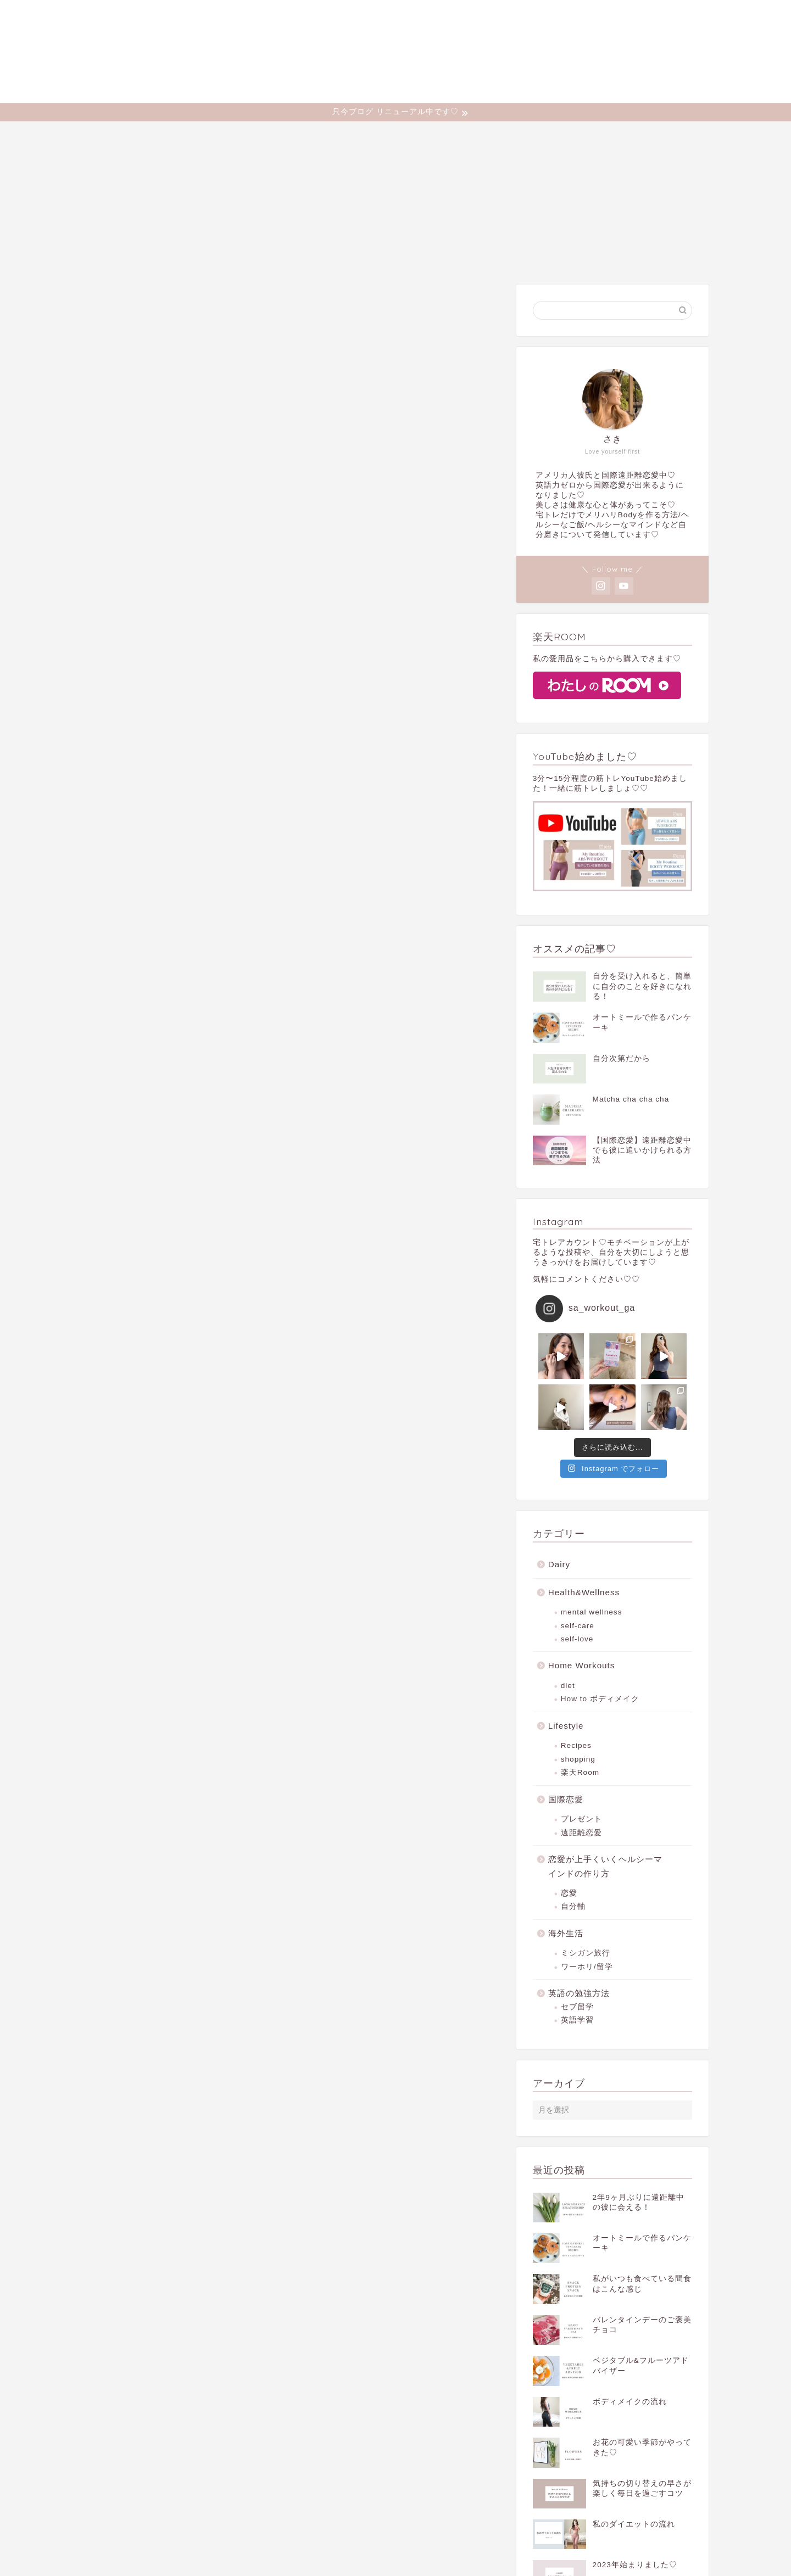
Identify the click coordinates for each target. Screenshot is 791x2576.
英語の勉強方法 (579, 1993)
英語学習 (577, 2020)
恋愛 (569, 1893)
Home (234, 135)
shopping (578, 1759)
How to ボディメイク (600, 1699)
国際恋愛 (565, 1799)
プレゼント (581, 1819)
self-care (577, 1626)
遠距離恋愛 (581, 1833)
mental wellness (591, 1612)
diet (568, 1685)
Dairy (557, 135)
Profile (282, 135)
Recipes (576, 1745)
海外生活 (565, 1933)
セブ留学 (577, 2007)
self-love (577, 1639)
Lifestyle (506, 135)
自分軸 (573, 1906)
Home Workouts (436, 135)
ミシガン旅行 (585, 1953)
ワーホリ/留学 (587, 1967)
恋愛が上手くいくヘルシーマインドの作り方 (605, 1866)
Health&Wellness (351, 135)
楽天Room (580, 1772)
